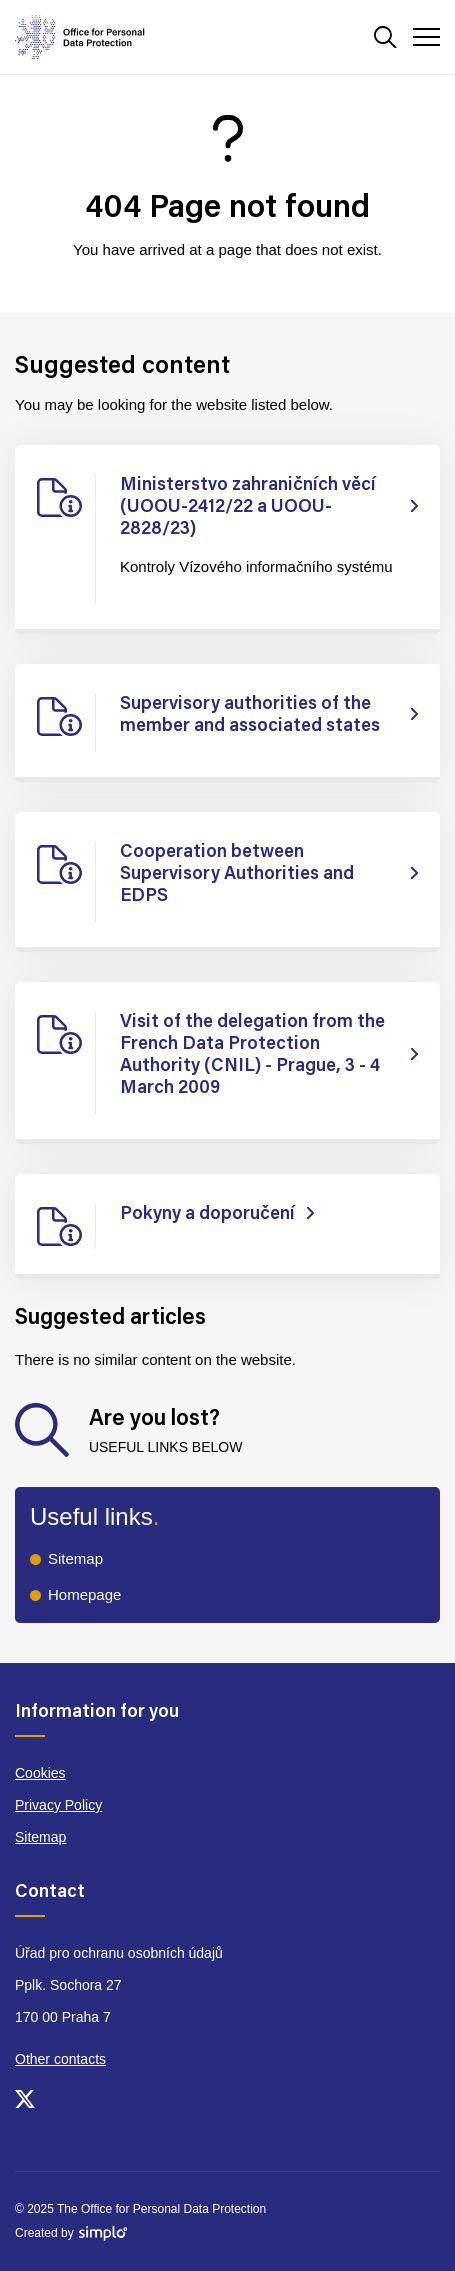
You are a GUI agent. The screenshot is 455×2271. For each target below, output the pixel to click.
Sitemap (75, 1558)
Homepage (84, 1594)
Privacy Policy (58, 1805)
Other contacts (60, 2059)
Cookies (40, 1773)
